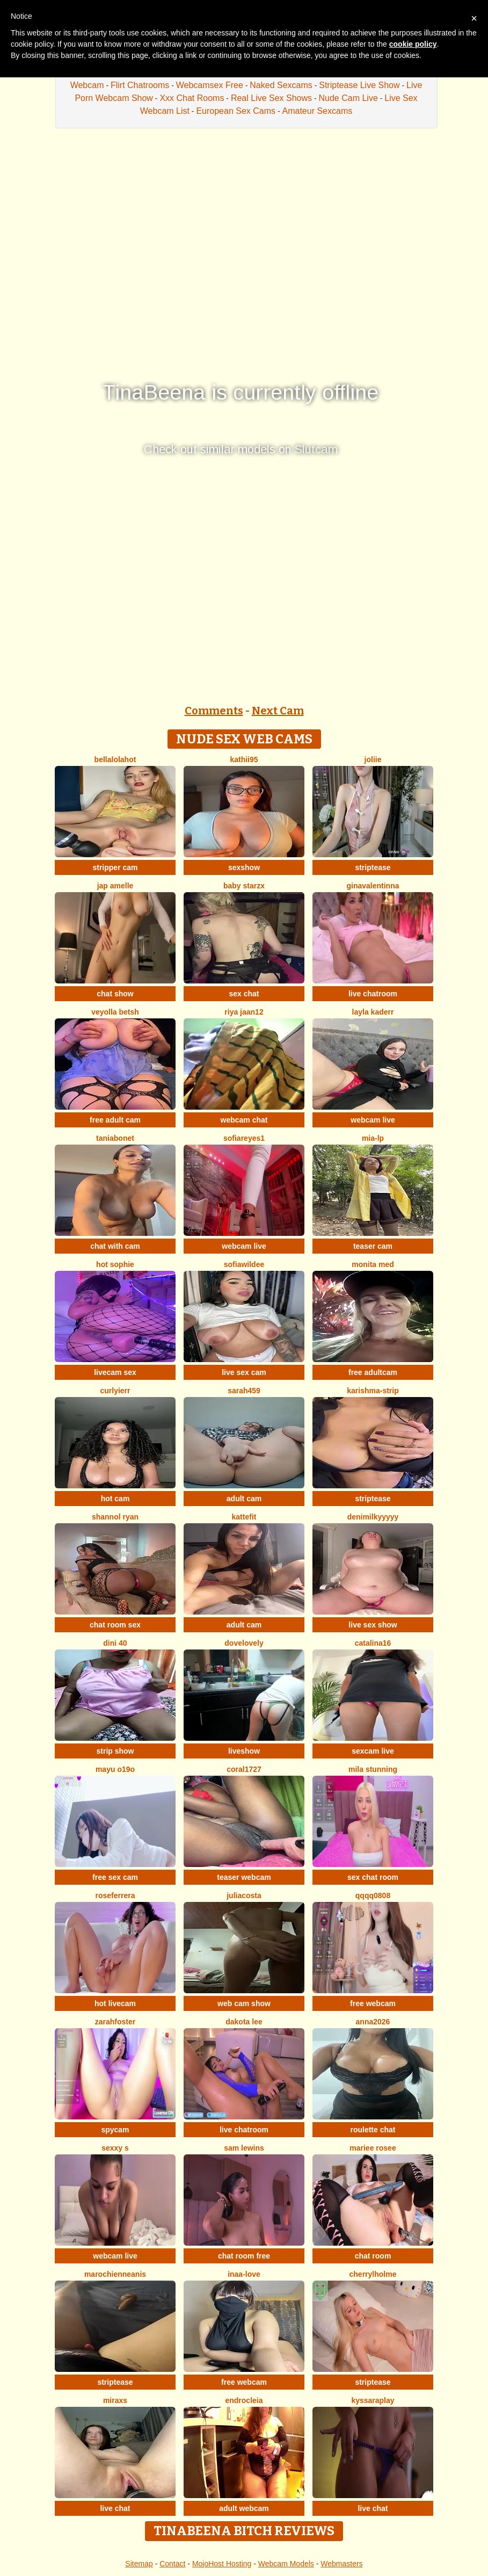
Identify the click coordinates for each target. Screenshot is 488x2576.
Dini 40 (115, 1643)
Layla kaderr (373, 1012)
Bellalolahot (115, 759)
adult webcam (244, 2508)
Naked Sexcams (281, 85)
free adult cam (115, 1120)
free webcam (373, 2003)
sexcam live (373, 1751)
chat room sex (115, 1624)
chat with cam (115, 1246)
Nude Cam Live (348, 98)
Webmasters (341, 2563)
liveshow (244, 1751)
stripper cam (114, 867)
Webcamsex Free (209, 85)
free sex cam (115, 1877)
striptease (372, 867)
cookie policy (413, 44)
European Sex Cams (235, 110)
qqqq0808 (372, 1895)
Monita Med (373, 1264)
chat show (115, 993)
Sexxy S (115, 2148)
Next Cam (278, 710)
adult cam (244, 1498)
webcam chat (244, 1120)
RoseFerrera (115, 1895)
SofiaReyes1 (244, 1138)
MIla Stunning (372, 1769)
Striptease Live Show (359, 85)
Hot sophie (115, 1264)
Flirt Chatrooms (140, 85)
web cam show (244, 2003)
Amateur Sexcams (317, 110)
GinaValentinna (372, 885)
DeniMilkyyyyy (373, 1517)
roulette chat (372, 2129)
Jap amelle (115, 885)
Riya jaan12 (243, 1012)
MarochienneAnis (115, 2274)
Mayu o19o (115, 1769)
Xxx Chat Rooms (191, 98)
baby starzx (244, 885)
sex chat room (372, 1877)
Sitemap (138, 2563)
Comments (214, 710)
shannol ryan (115, 1517)
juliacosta (244, 1895)
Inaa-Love (244, 2274)
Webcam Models (286, 2563)
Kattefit (244, 1517)
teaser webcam (244, 1877)
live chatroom (372, 993)
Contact (172, 2563)
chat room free (244, 2256)
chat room (373, 2256)
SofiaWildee (244, 1264)
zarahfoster (115, 2021)
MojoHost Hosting (222, 2563)
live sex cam (244, 1372)
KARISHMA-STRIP (372, 1390)
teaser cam (372, 1246)
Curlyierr (115, 1390)
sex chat (244, 993)
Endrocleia (244, 2400)
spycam (115, 2129)
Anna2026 (373, 2021)
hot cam (115, 1498)
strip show (115, 1751)
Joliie (373, 759)
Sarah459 (244, 1390)
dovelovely (243, 1643)
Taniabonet (115, 1138)
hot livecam (115, 2003)
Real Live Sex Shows (271, 98)
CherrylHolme (373, 2274)
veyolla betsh (115, 1012)
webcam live (373, 1120)
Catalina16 (373, 1643)
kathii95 (244, 759)
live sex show (372, 1624)
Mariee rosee (372, 2148)
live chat (115, 2508)
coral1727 (244, 1769)
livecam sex (115, 1372)
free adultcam (372, 1372)
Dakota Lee (243, 2021)
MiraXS (115, 2400)
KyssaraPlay (372, 2400)
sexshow (244, 867)
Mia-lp (373, 1138)
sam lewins (244, 2148)
